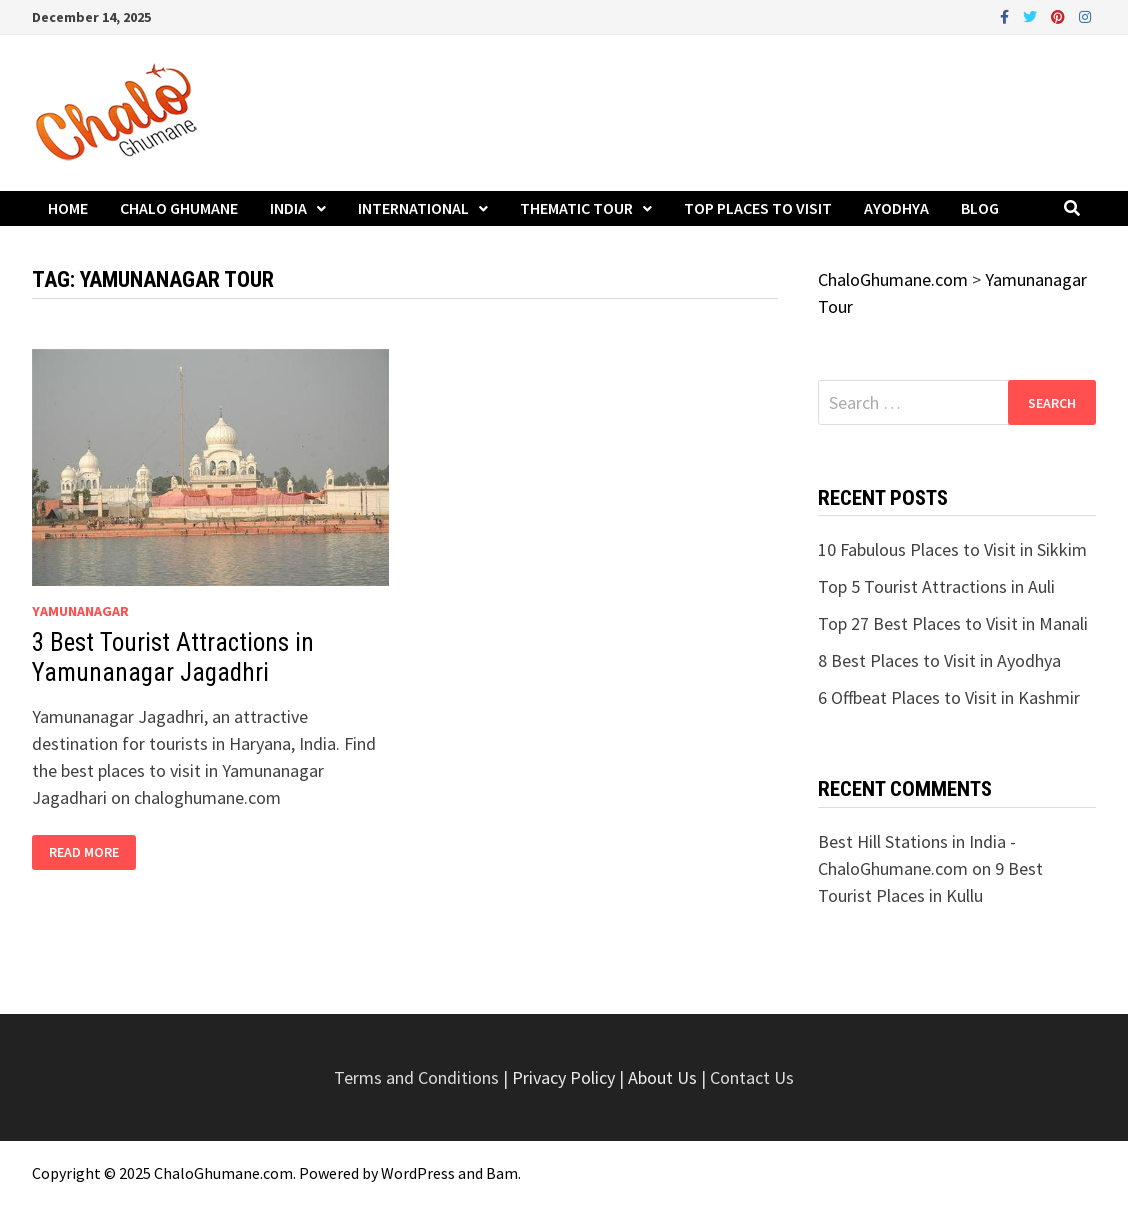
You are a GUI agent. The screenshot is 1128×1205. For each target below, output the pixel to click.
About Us (662, 1077)
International (413, 208)
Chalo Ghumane (179, 208)
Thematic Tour (576, 208)
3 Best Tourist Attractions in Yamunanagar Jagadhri (173, 657)
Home (68, 208)
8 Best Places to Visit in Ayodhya (939, 660)
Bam (502, 1173)
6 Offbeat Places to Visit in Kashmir (949, 697)
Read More (92, 852)
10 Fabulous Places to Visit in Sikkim (952, 549)
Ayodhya (896, 208)
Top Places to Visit (758, 208)
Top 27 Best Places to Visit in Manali (953, 623)
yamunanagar (80, 611)
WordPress (418, 1173)
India (288, 208)
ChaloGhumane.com (223, 1173)
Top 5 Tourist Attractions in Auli (936, 586)
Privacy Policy (565, 1077)
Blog (980, 208)
